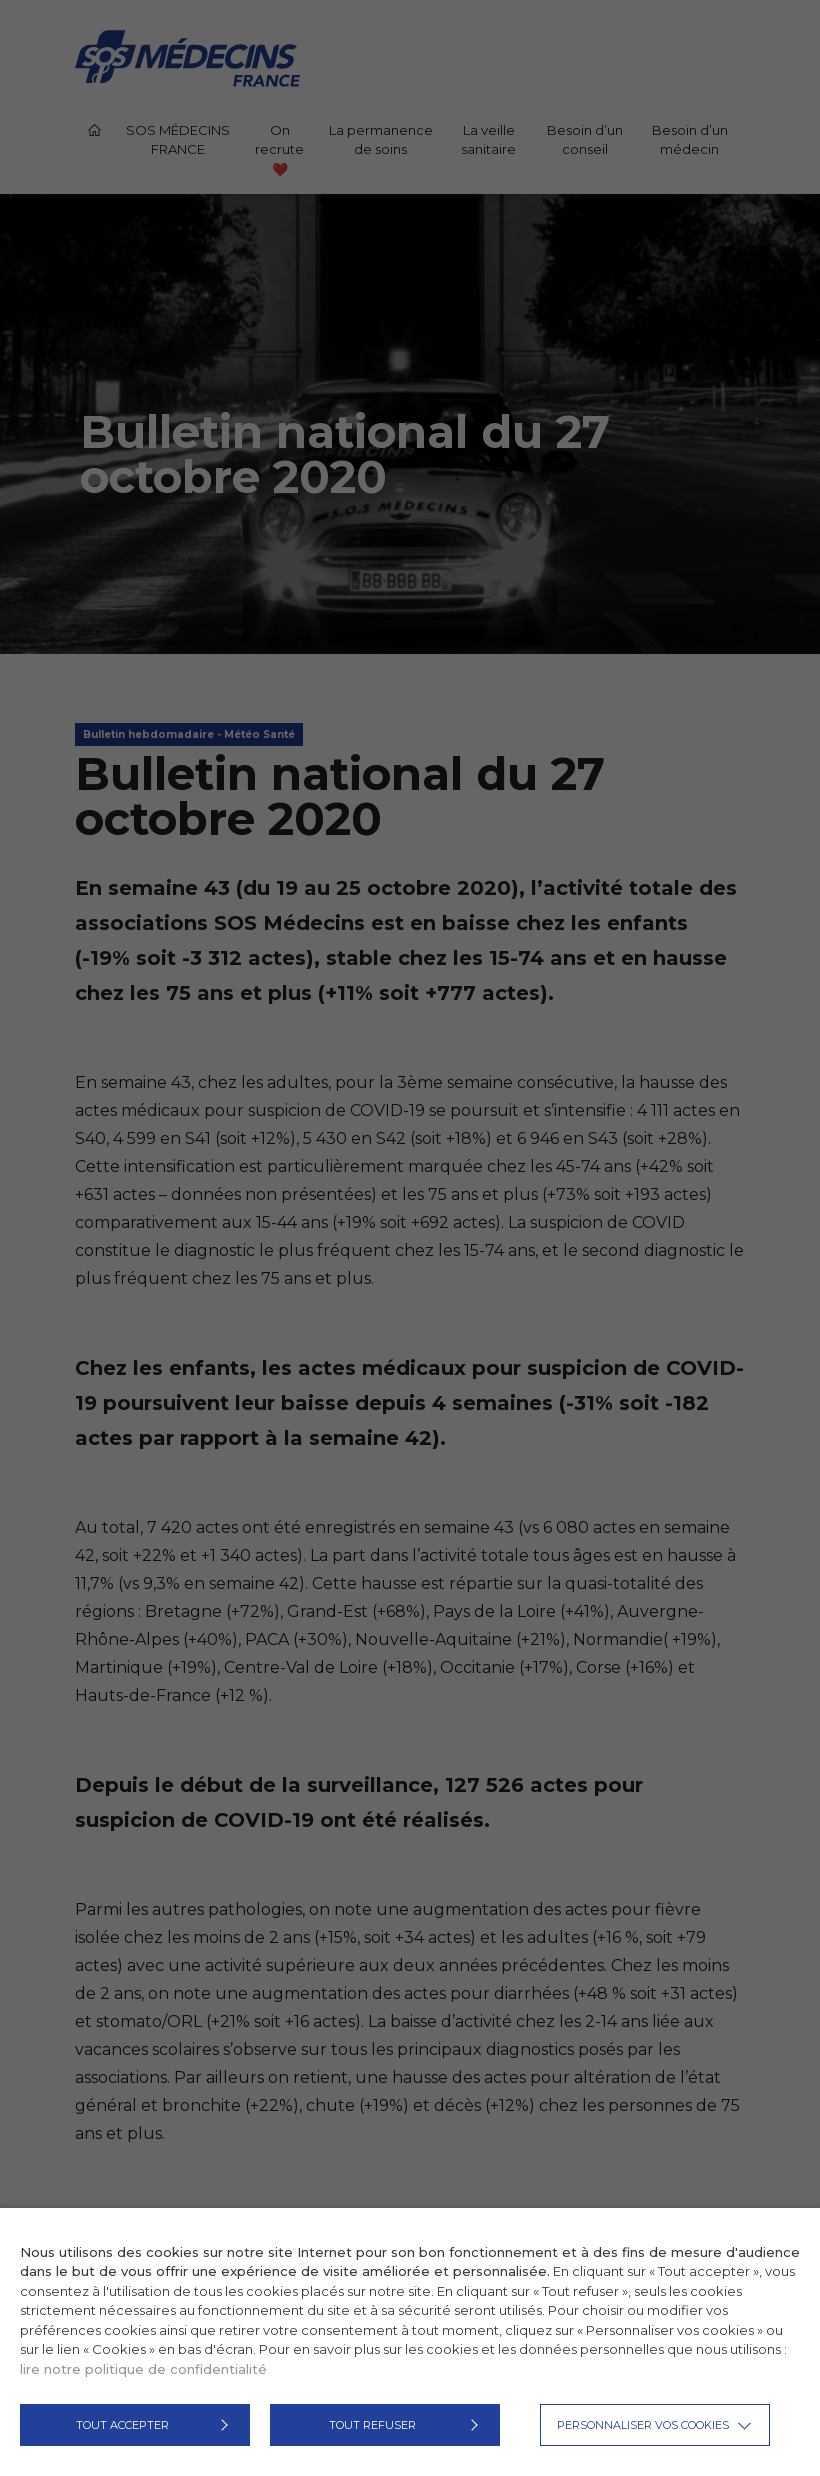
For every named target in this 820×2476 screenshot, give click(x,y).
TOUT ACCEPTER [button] (122, 2425)
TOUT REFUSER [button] (372, 2425)
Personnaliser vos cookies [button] (643, 2425)
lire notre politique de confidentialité (143, 2369)
